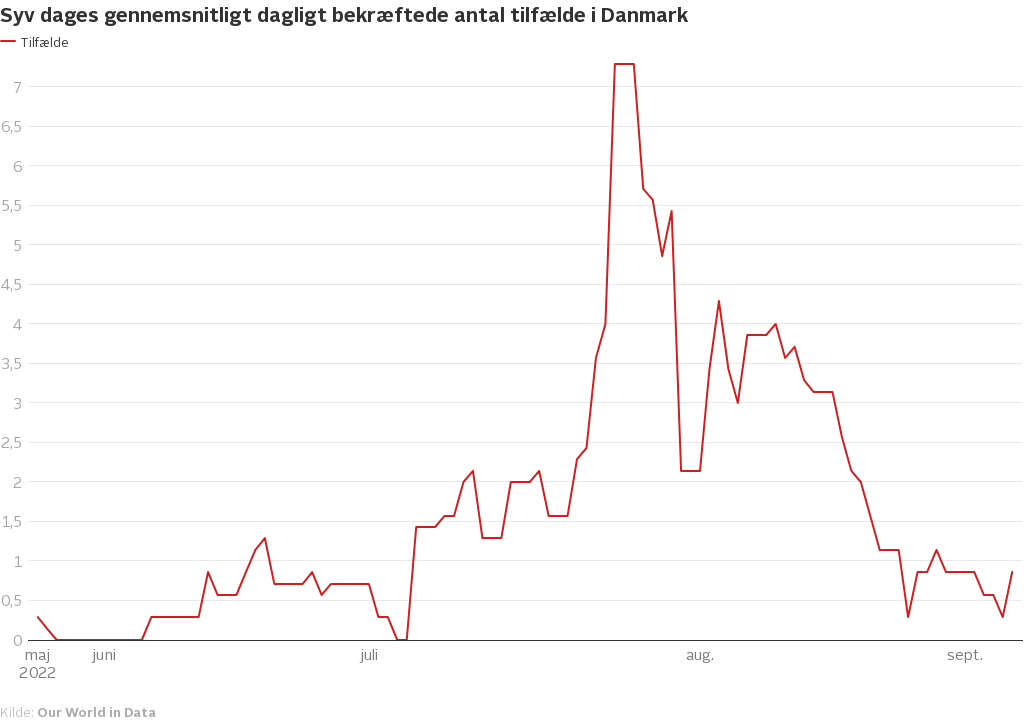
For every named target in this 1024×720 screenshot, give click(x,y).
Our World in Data (96, 711)
